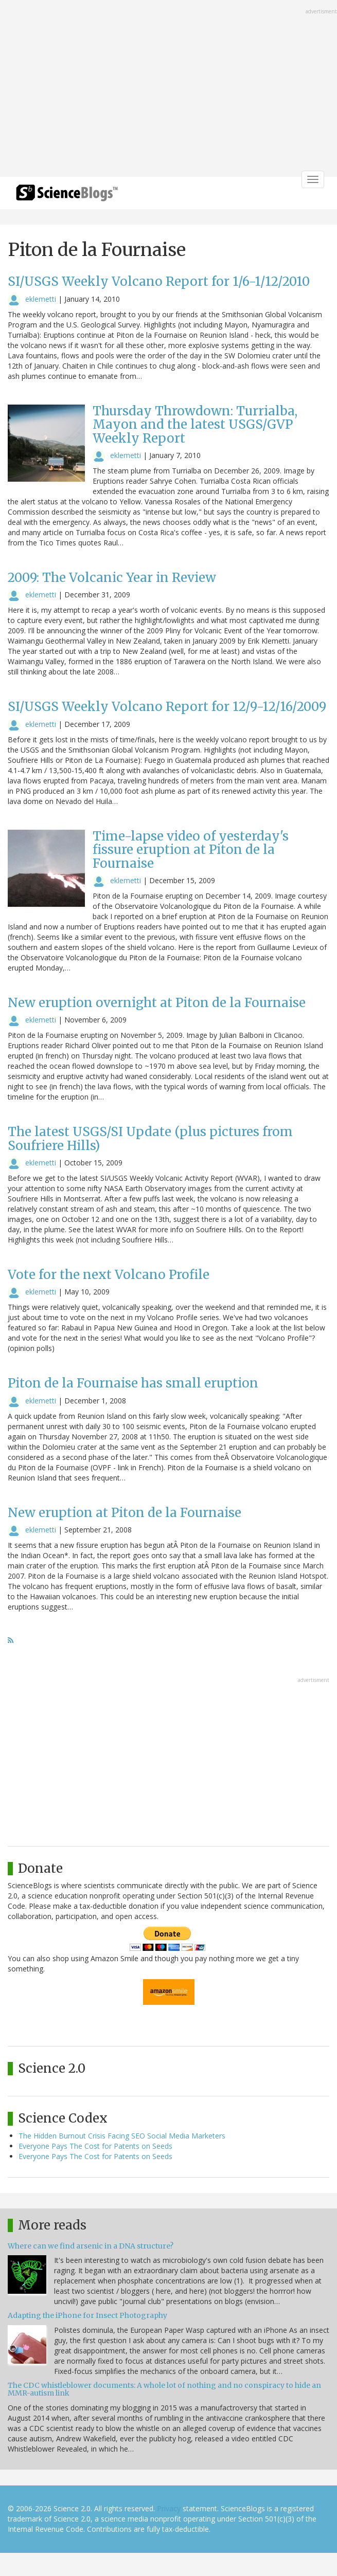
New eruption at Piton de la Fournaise (124, 1513)
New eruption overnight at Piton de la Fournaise (157, 1003)
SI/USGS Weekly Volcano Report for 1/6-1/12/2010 (159, 281)
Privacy (169, 2508)
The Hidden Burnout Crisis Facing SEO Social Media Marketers (122, 2136)
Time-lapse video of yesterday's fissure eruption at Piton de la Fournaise (191, 849)
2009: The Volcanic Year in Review (112, 578)
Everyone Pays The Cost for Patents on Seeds (95, 2146)
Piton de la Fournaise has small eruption (133, 1383)
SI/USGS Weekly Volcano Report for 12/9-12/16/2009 (167, 707)
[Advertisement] (168, 89)
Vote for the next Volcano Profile (108, 1275)
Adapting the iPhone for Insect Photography (87, 2315)
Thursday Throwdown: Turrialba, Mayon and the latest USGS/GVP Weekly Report (195, 424)
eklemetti (40, 299)
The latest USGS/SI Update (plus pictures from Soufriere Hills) (150, 1138)
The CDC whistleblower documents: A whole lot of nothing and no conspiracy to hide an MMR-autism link (164, 2389)
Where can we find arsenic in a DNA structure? (90, 2246)
